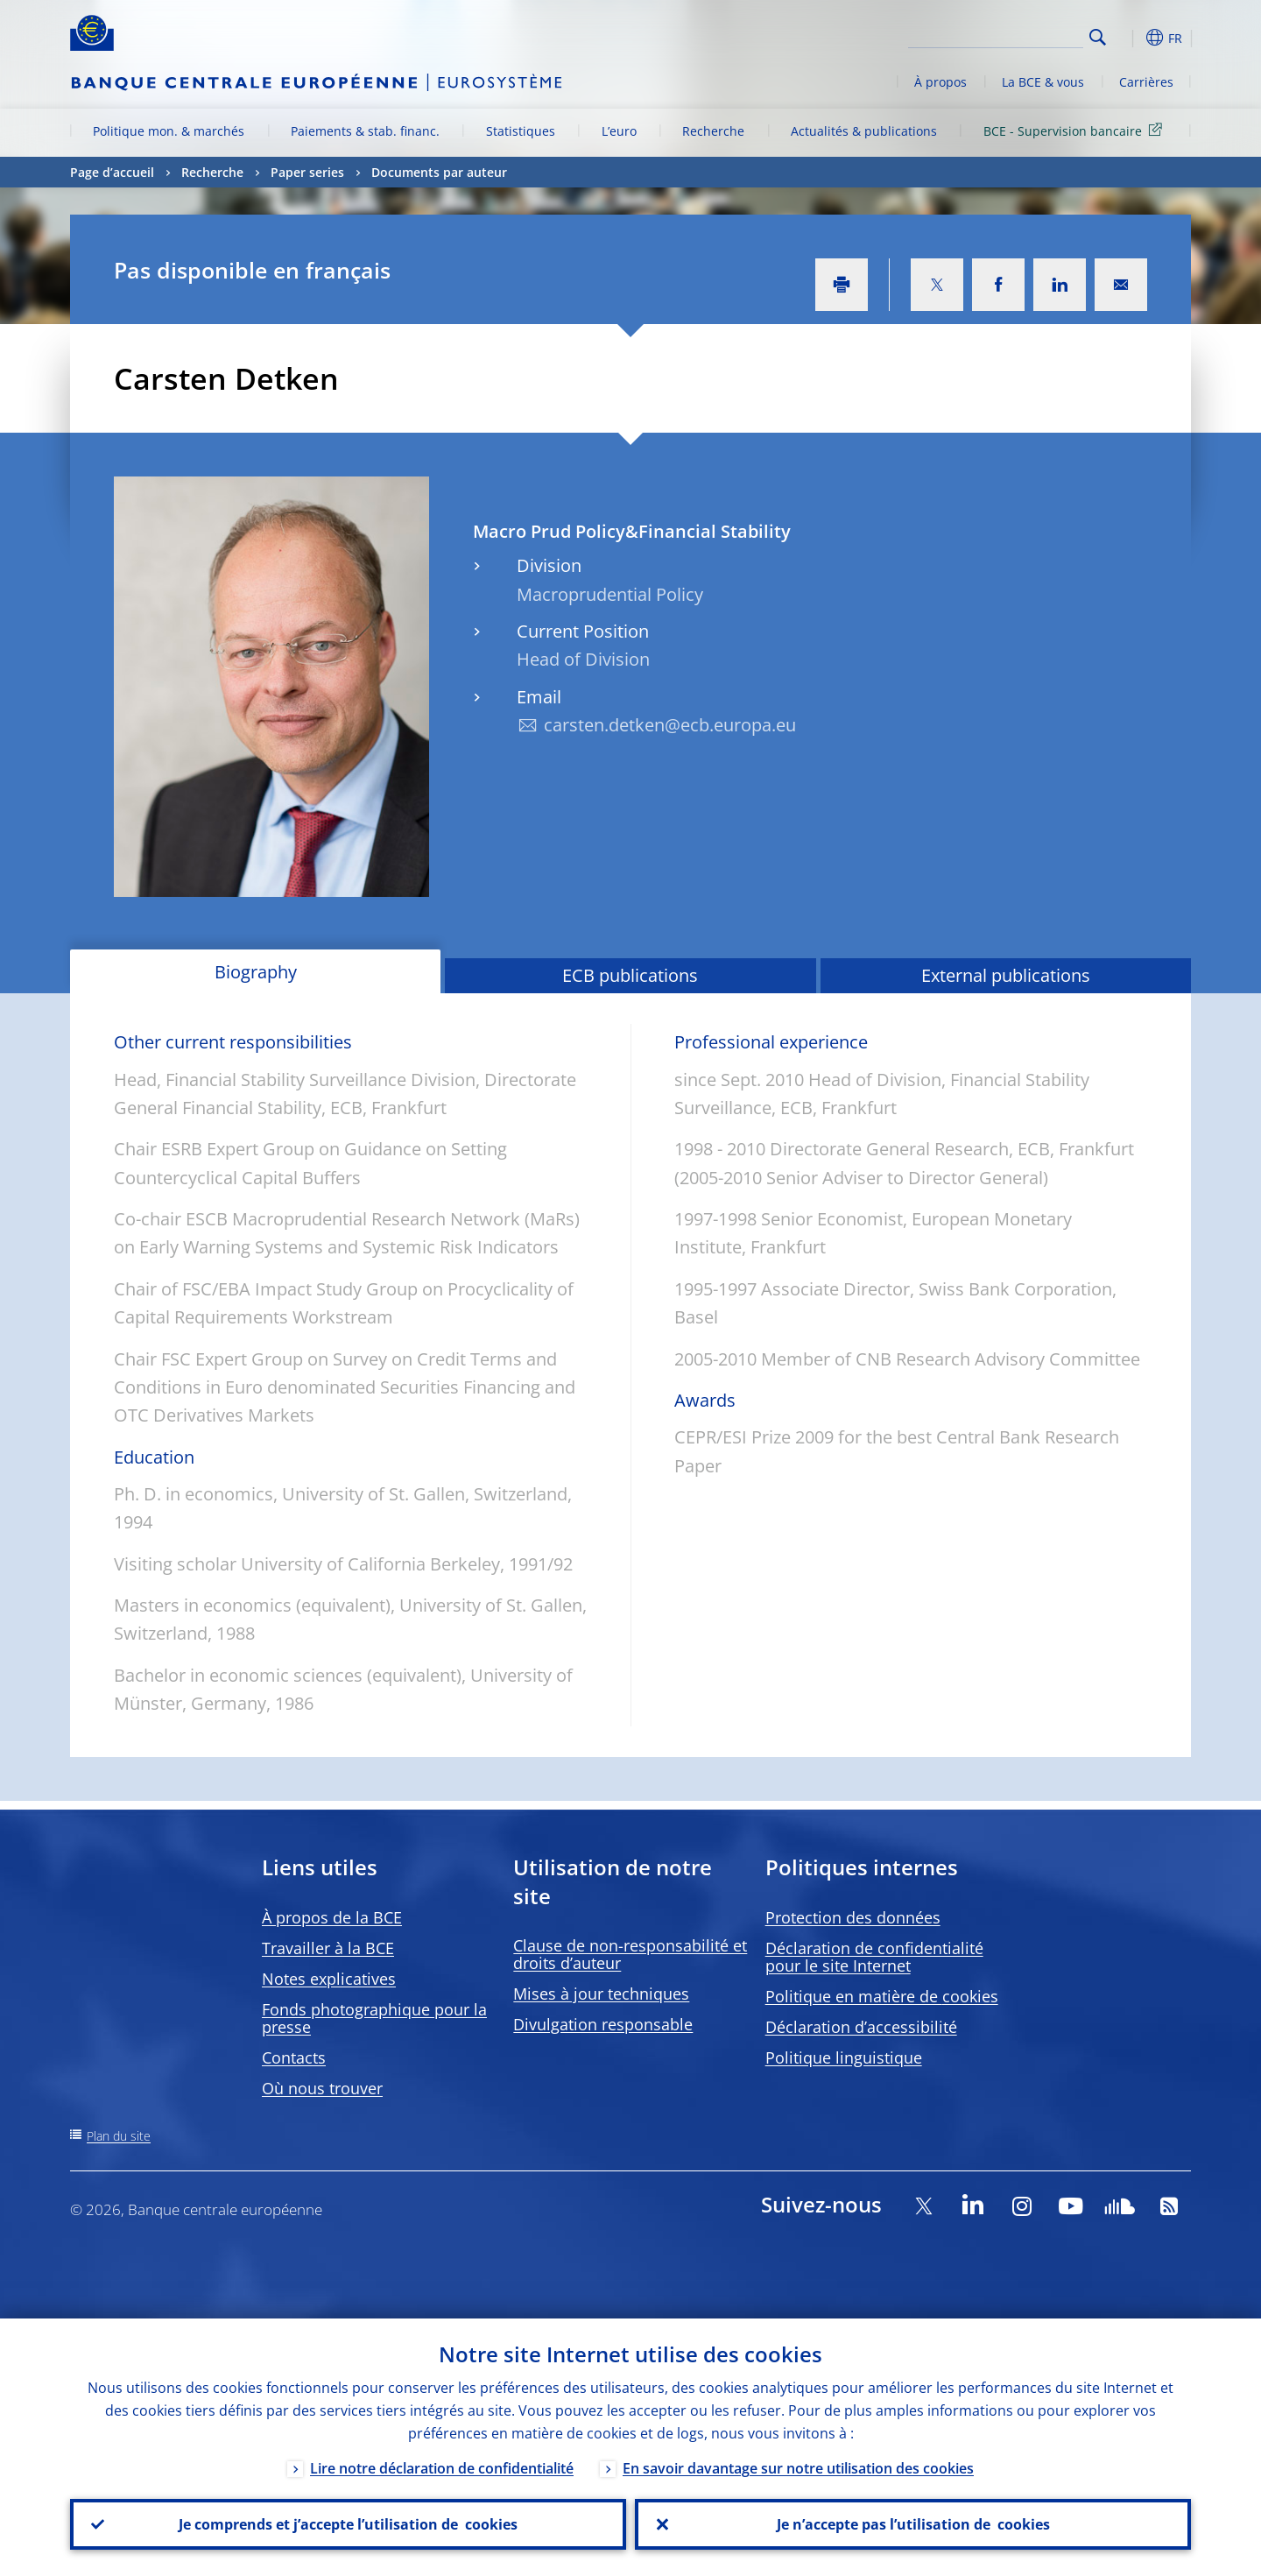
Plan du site (119, 2136)
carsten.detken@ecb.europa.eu (670, 725)
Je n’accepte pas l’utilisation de (913, 2524)
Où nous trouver (322, 2088)
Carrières (1146, 82)
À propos (940, 82)
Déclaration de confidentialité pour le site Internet (874, 1956)
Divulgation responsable (603, 2024)
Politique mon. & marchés (168, 131)
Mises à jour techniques (601, 1993)
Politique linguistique (843, 2057)
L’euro (619, 131)
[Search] (995, 35)
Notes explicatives (329, 1978)
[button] (1129, 38)
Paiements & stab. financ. (365, 131)
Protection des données (852, 1917)
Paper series (307, 172)
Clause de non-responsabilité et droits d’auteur (630, 1954)
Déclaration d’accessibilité (861, 2026)
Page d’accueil (112, 172)
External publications (1005, 975)
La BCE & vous (1043, 82)
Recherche (713, 131)
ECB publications (630, 975)
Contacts (294, 2057)
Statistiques (520, 131)
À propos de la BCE (332, 1917)
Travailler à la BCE (328, 1947)
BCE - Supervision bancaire (1075, 130)
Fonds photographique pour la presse (374, 2018)
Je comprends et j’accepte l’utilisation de (348, 2524)
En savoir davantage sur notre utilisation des (798, 2468)
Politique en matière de (881, 1996)
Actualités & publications (864, 131)
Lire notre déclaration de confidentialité (442, 2468)
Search (1097, 37)
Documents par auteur (439, 172)
